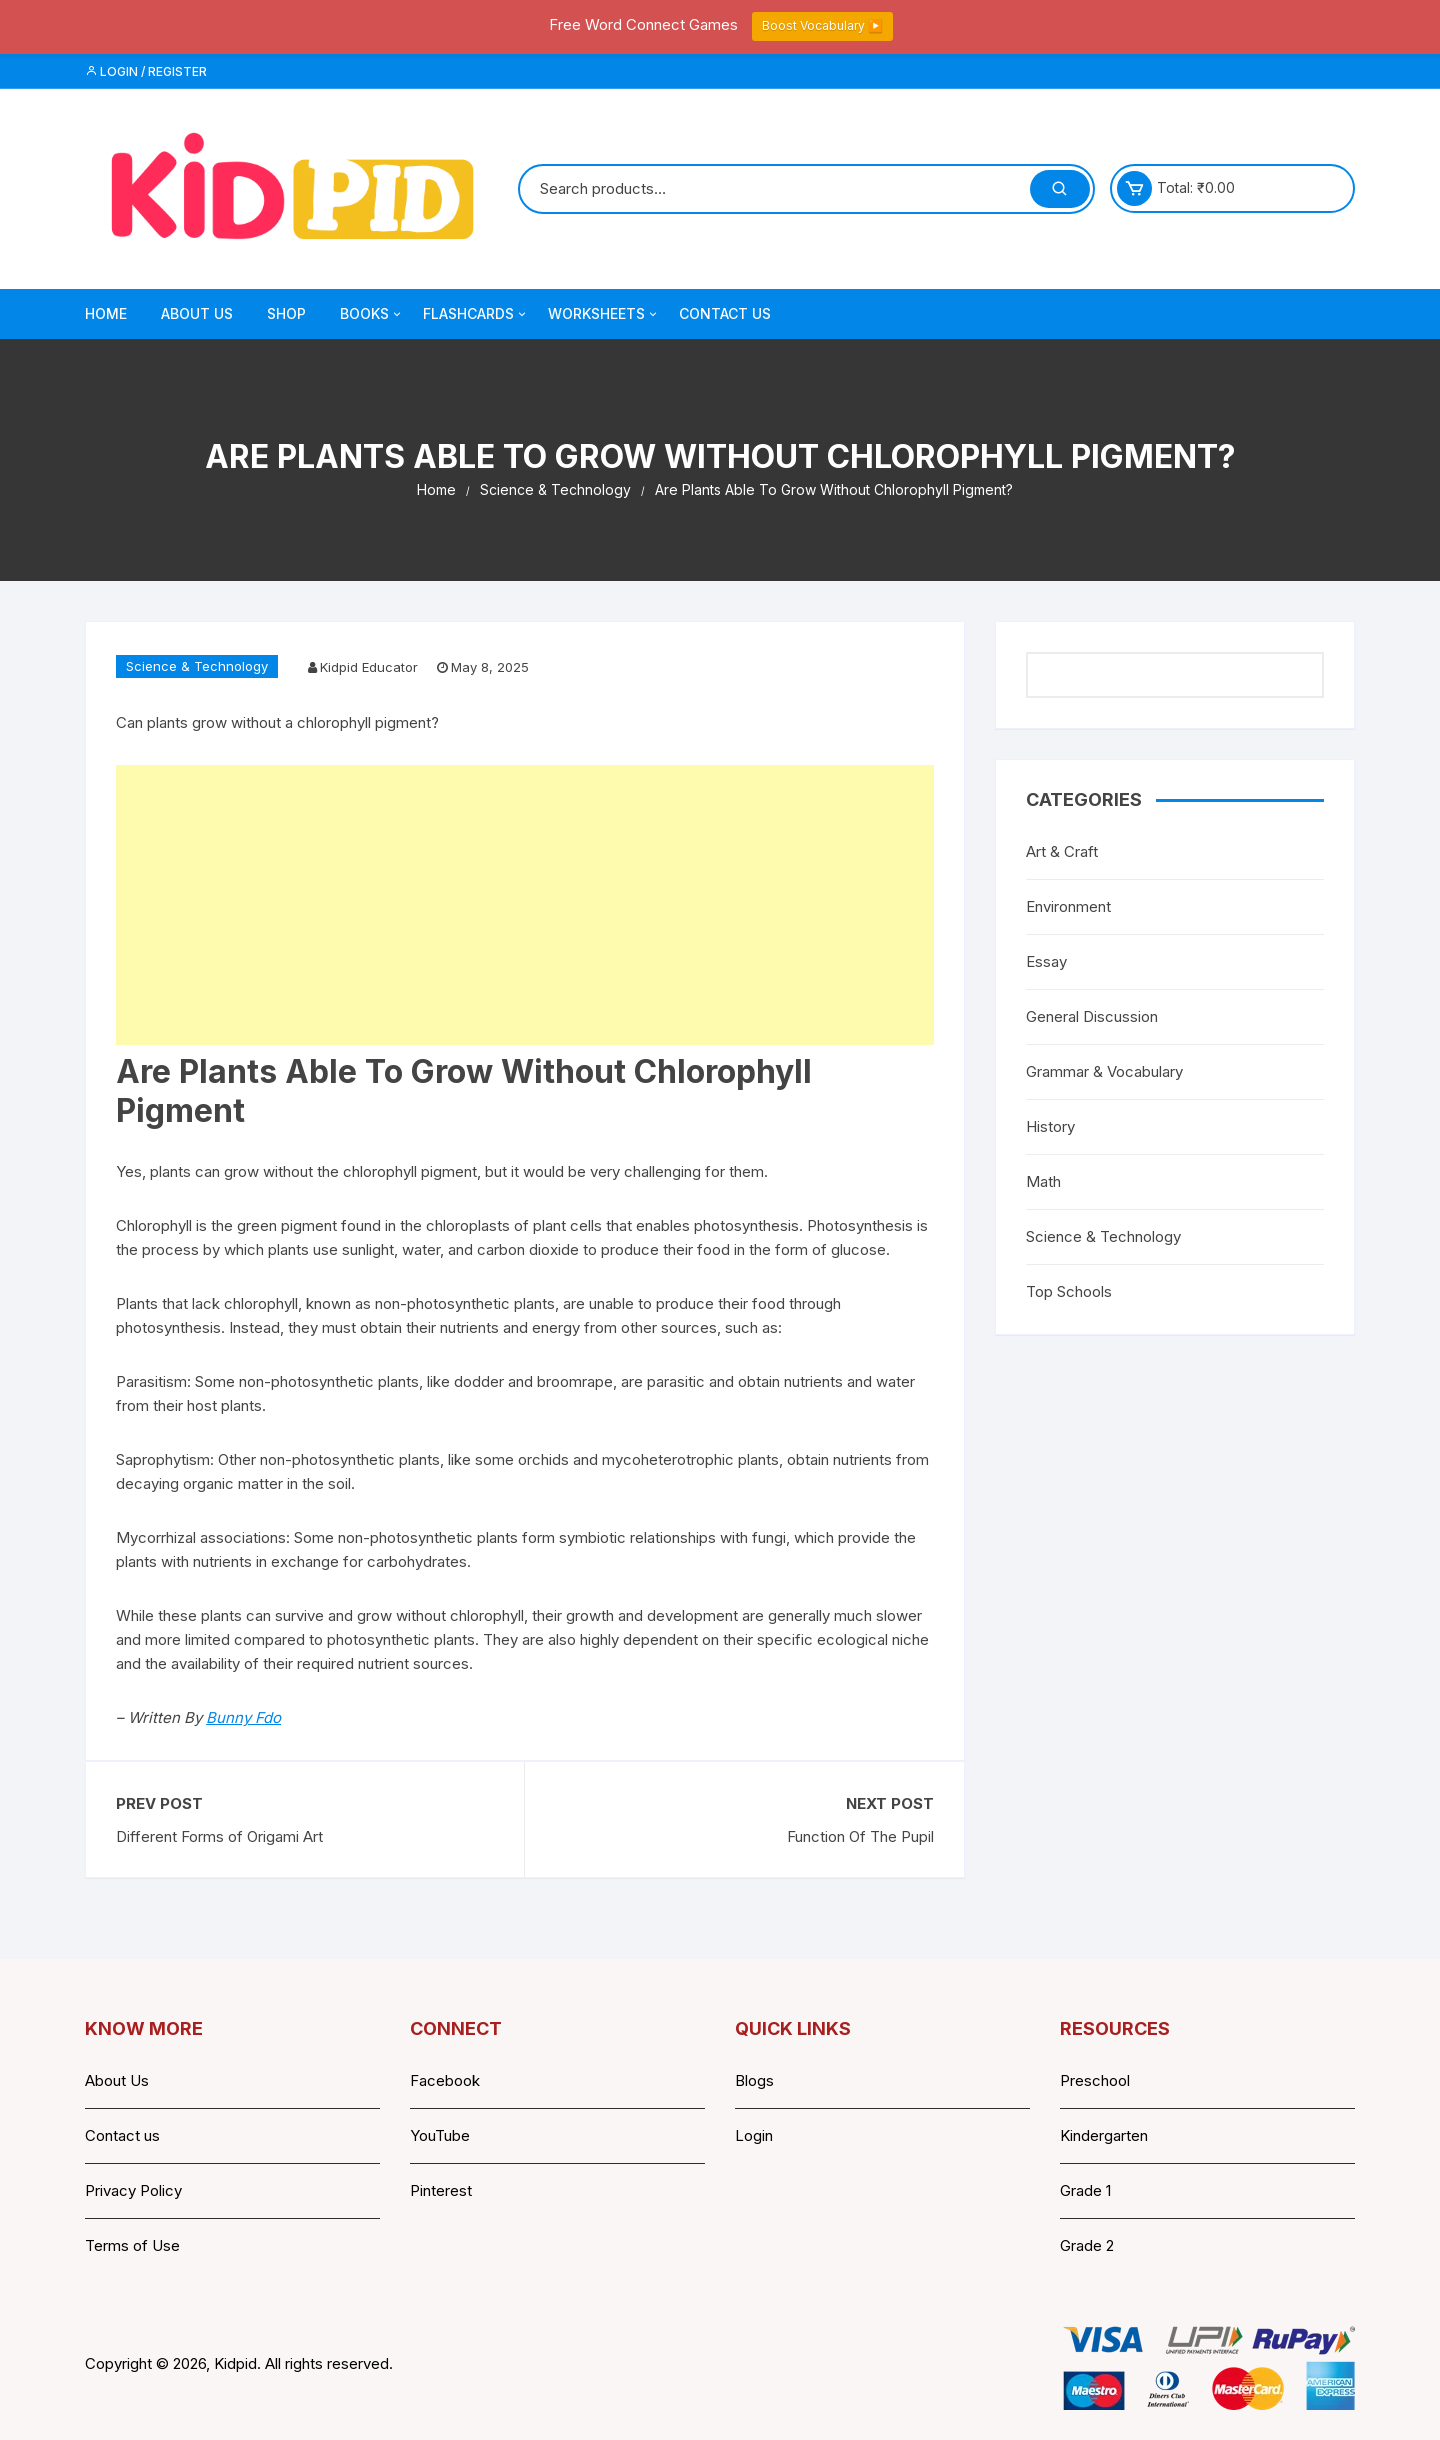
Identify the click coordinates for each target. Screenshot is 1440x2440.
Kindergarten (1104, 2135)
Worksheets (604, 314)
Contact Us (725, 313)
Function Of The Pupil (860, 1836)
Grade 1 (1085, 2190)
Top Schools (1069, 1291)
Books (372, 314)
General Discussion (1092, 1016)
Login (754, 2135)
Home (106, 313)
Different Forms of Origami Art (219, 1836)
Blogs (754, 2080)
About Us (197, 313)
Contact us (122, 2135)
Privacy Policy (133, 2190)
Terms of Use (132, 2245)
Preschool (1095, 2080)
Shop (286, 313)
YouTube (440, 2135)
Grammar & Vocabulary (1104, 1071)
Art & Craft (1062, 851)
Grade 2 (1087, 2245)
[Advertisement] (525, 905)
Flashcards (476, 314)
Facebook (445, 2080)
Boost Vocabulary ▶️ (822, 25)
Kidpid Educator (369, 667)
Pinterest (441, 2190)
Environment (1068, 906)
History (1050, 1126)
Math (1043, 1181)
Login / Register (146, 71)
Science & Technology (197, 666)
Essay (1046, 961)
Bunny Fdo (243, 1717)
